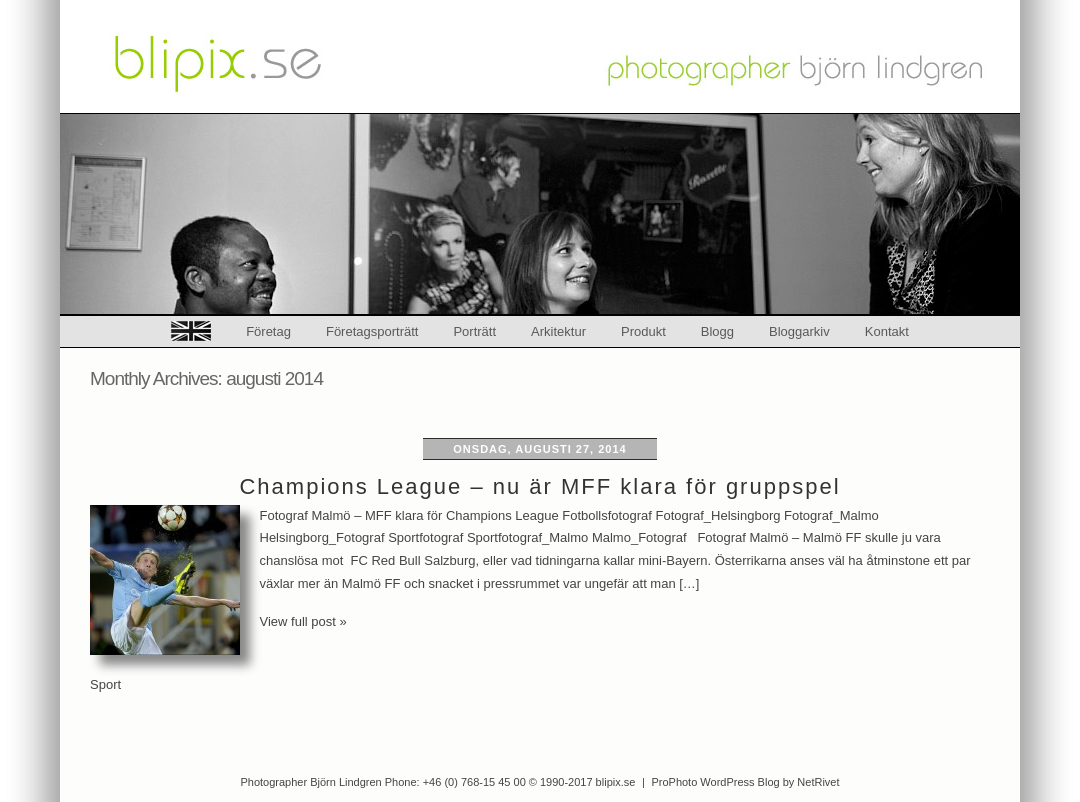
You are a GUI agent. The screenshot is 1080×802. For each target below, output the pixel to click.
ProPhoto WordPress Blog (715, 782)
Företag (268, 331)
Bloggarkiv (799, 331)
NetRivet (818, 782)
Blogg (717, 331)
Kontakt (887, 331)
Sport (105, 684)
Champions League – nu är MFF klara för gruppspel (539, 486)
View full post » (303, 621)
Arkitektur (558, 331)
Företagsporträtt (372, 331)
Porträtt (474, 331)
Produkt (643, 331)
